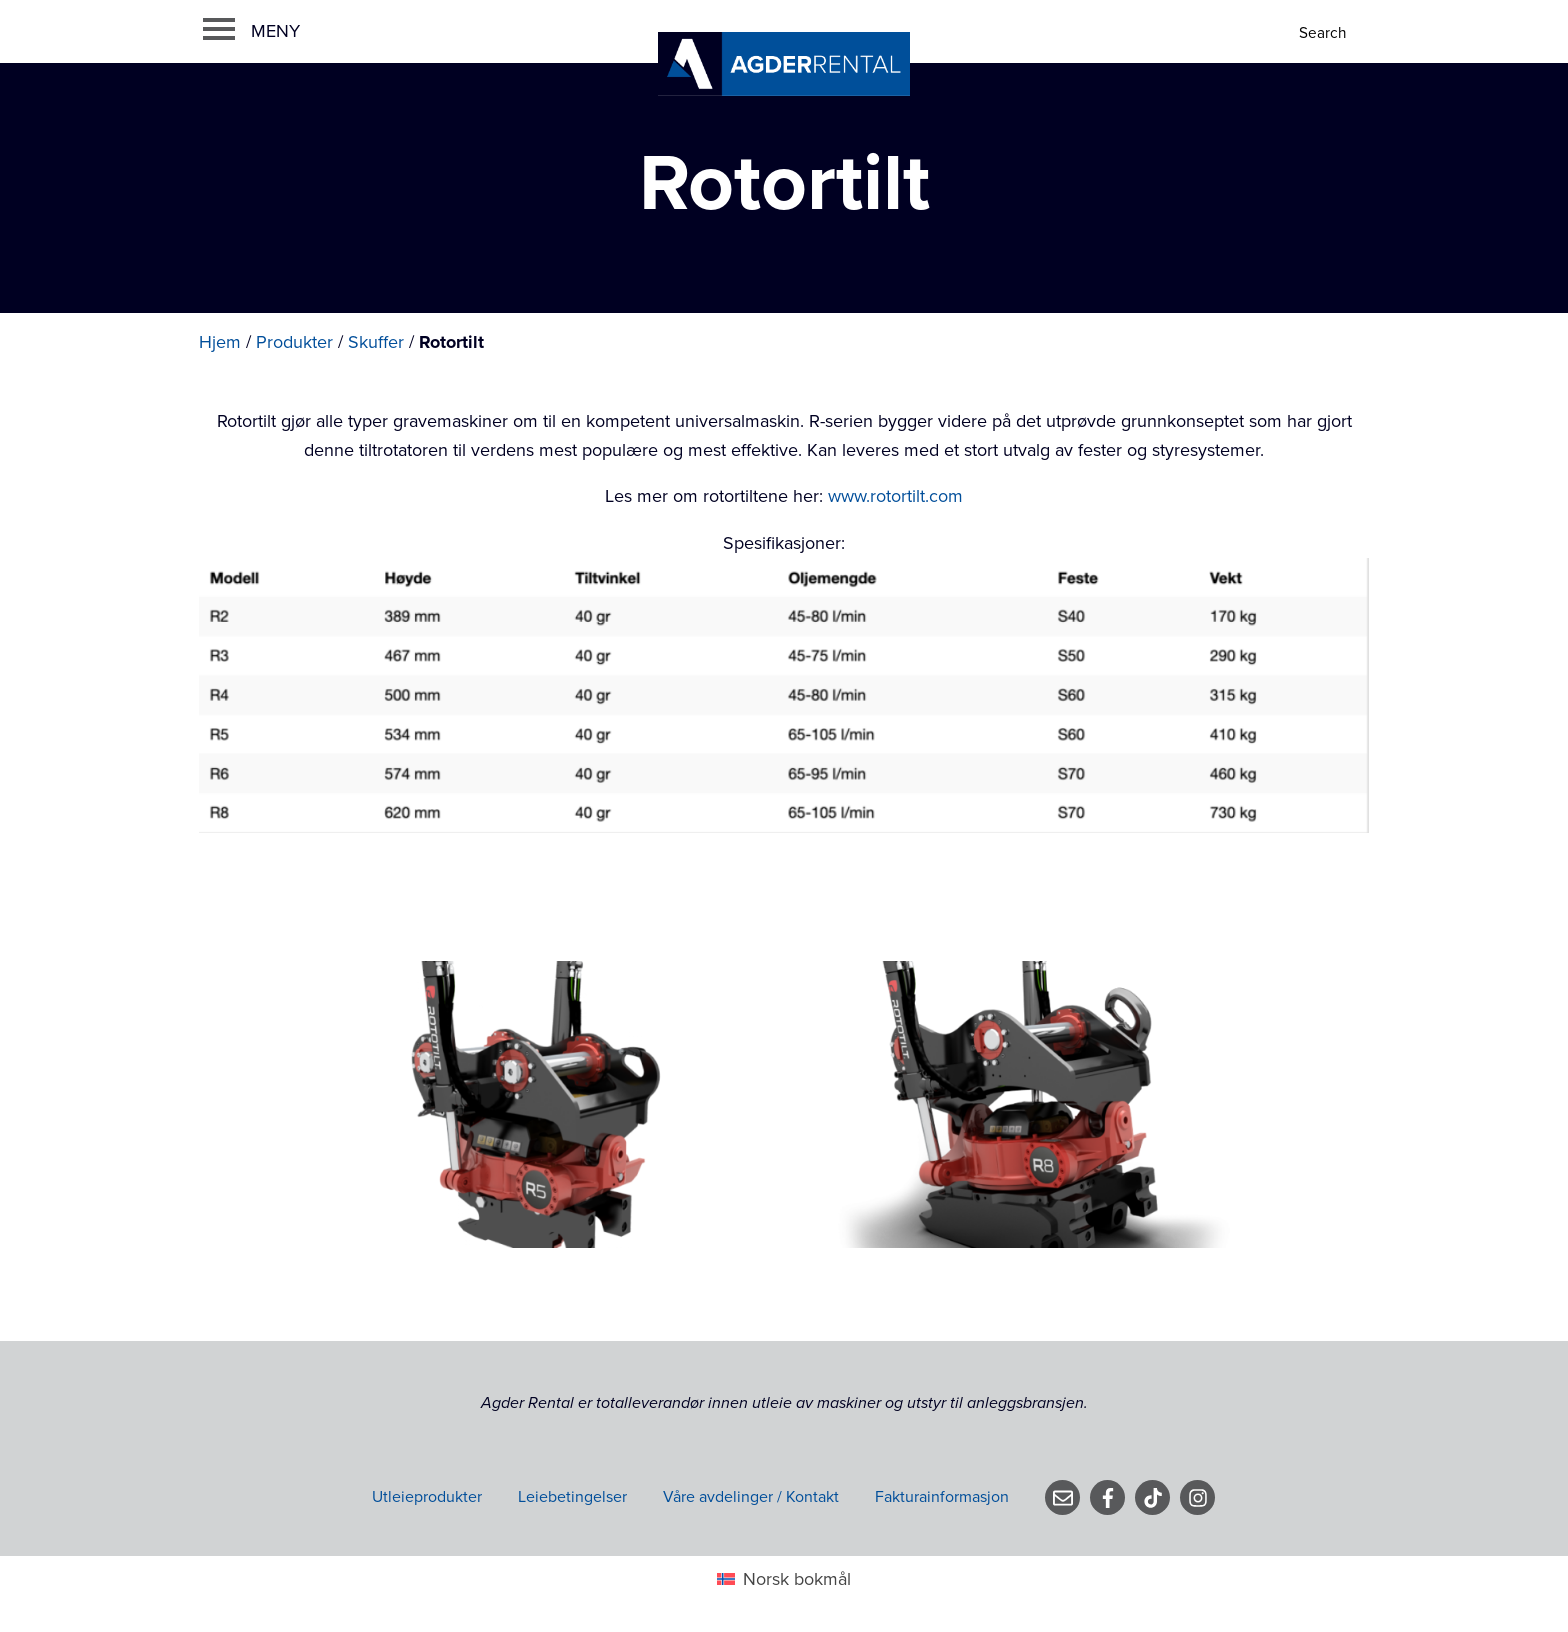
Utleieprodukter (427, 1497)
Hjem (220, 342)
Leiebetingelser (572, 1497)
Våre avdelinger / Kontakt (751, 1497)
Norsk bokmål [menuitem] (797, 1579)
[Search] (1324, 33)
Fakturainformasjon (942, 1497)
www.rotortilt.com (895, 496)
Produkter (294, 342)
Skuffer (376, 342)
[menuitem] (783, 1579)
